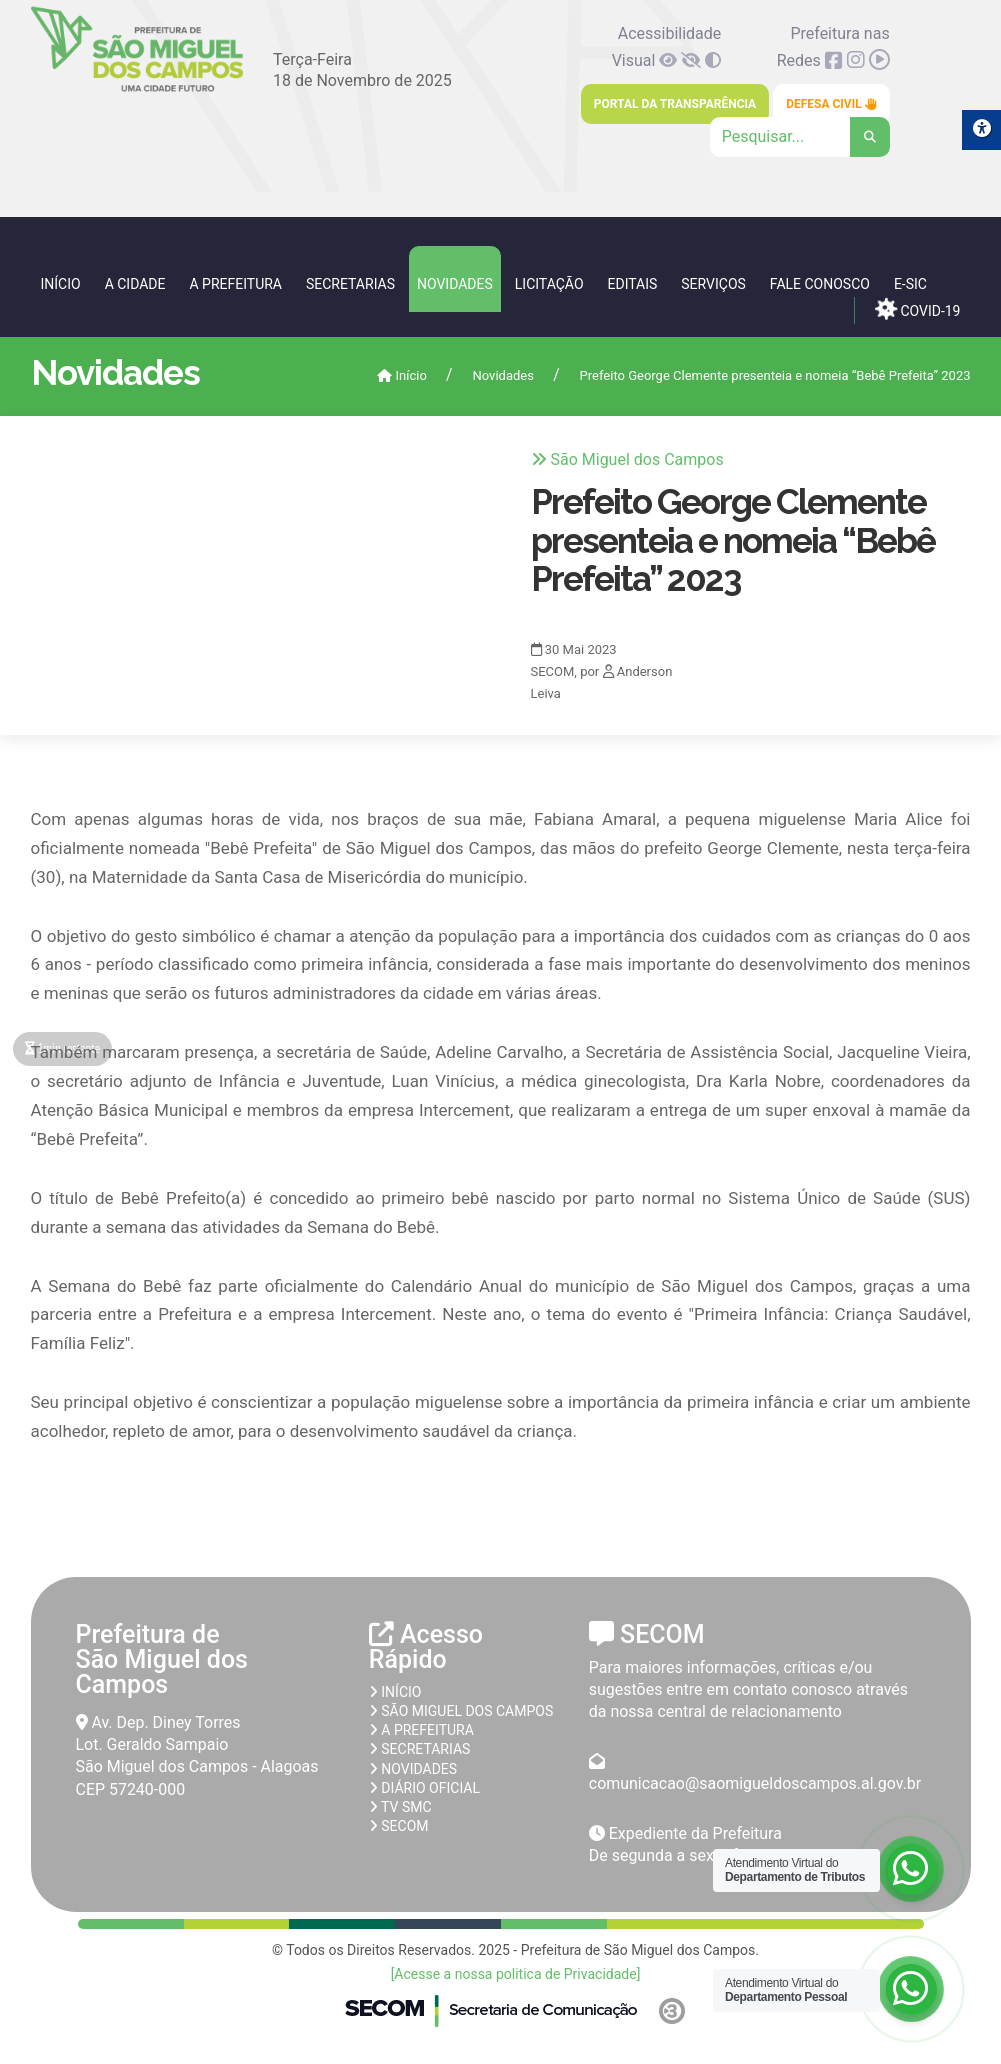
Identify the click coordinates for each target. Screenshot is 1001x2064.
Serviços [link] (713, 284)
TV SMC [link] (400, 1807)
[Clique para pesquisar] (800, 137)
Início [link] (61, 284)
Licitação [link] (549, 284)
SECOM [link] (399, 1826)
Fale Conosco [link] (820, 284)
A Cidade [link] (135, 284)
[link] (137, 87)
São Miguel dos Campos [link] (461, 1711)
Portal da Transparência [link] (675, 104)
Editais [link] (633, 284)
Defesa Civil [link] (831, 104)
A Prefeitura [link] (235, 284)
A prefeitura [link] (421, 1730)
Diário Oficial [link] (424, 1788)
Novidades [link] (455, 284)
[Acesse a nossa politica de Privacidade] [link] (516, 1974)
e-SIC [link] (910, 284)
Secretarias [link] (350, 284)
